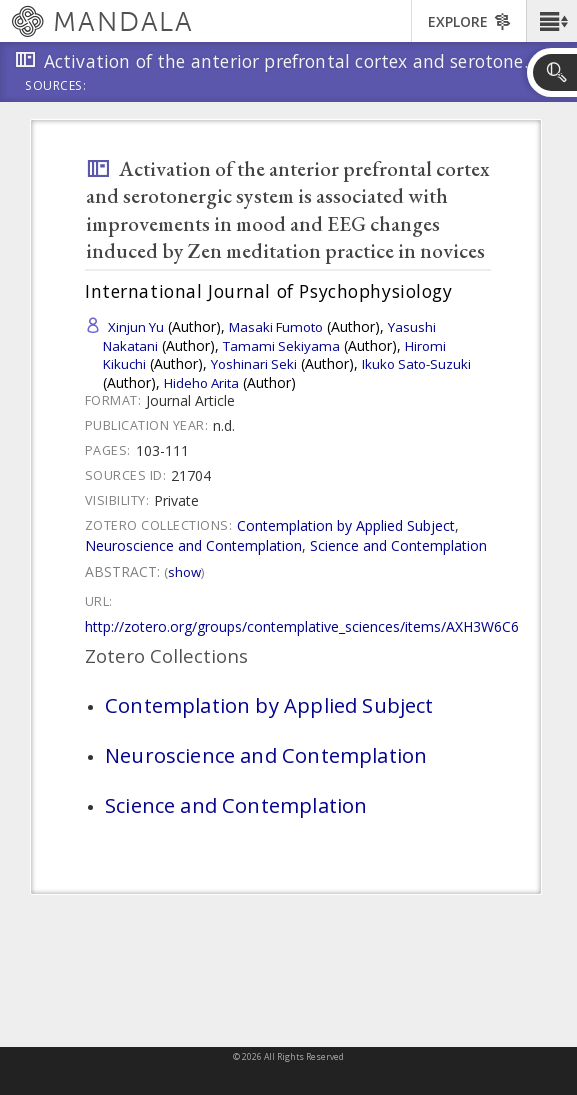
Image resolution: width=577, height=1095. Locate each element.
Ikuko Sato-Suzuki (416, 364)
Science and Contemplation (398, 545)
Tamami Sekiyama (281, 346)
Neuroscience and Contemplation (193, 545)
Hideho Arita (201, 383)
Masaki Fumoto (276, 327)
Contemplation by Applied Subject (346, 525)
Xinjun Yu (136, 327)
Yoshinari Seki (254, 364)
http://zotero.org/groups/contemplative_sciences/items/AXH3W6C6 (302, 626)
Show (184, 572)
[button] (551, 21)
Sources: (56, 87)
